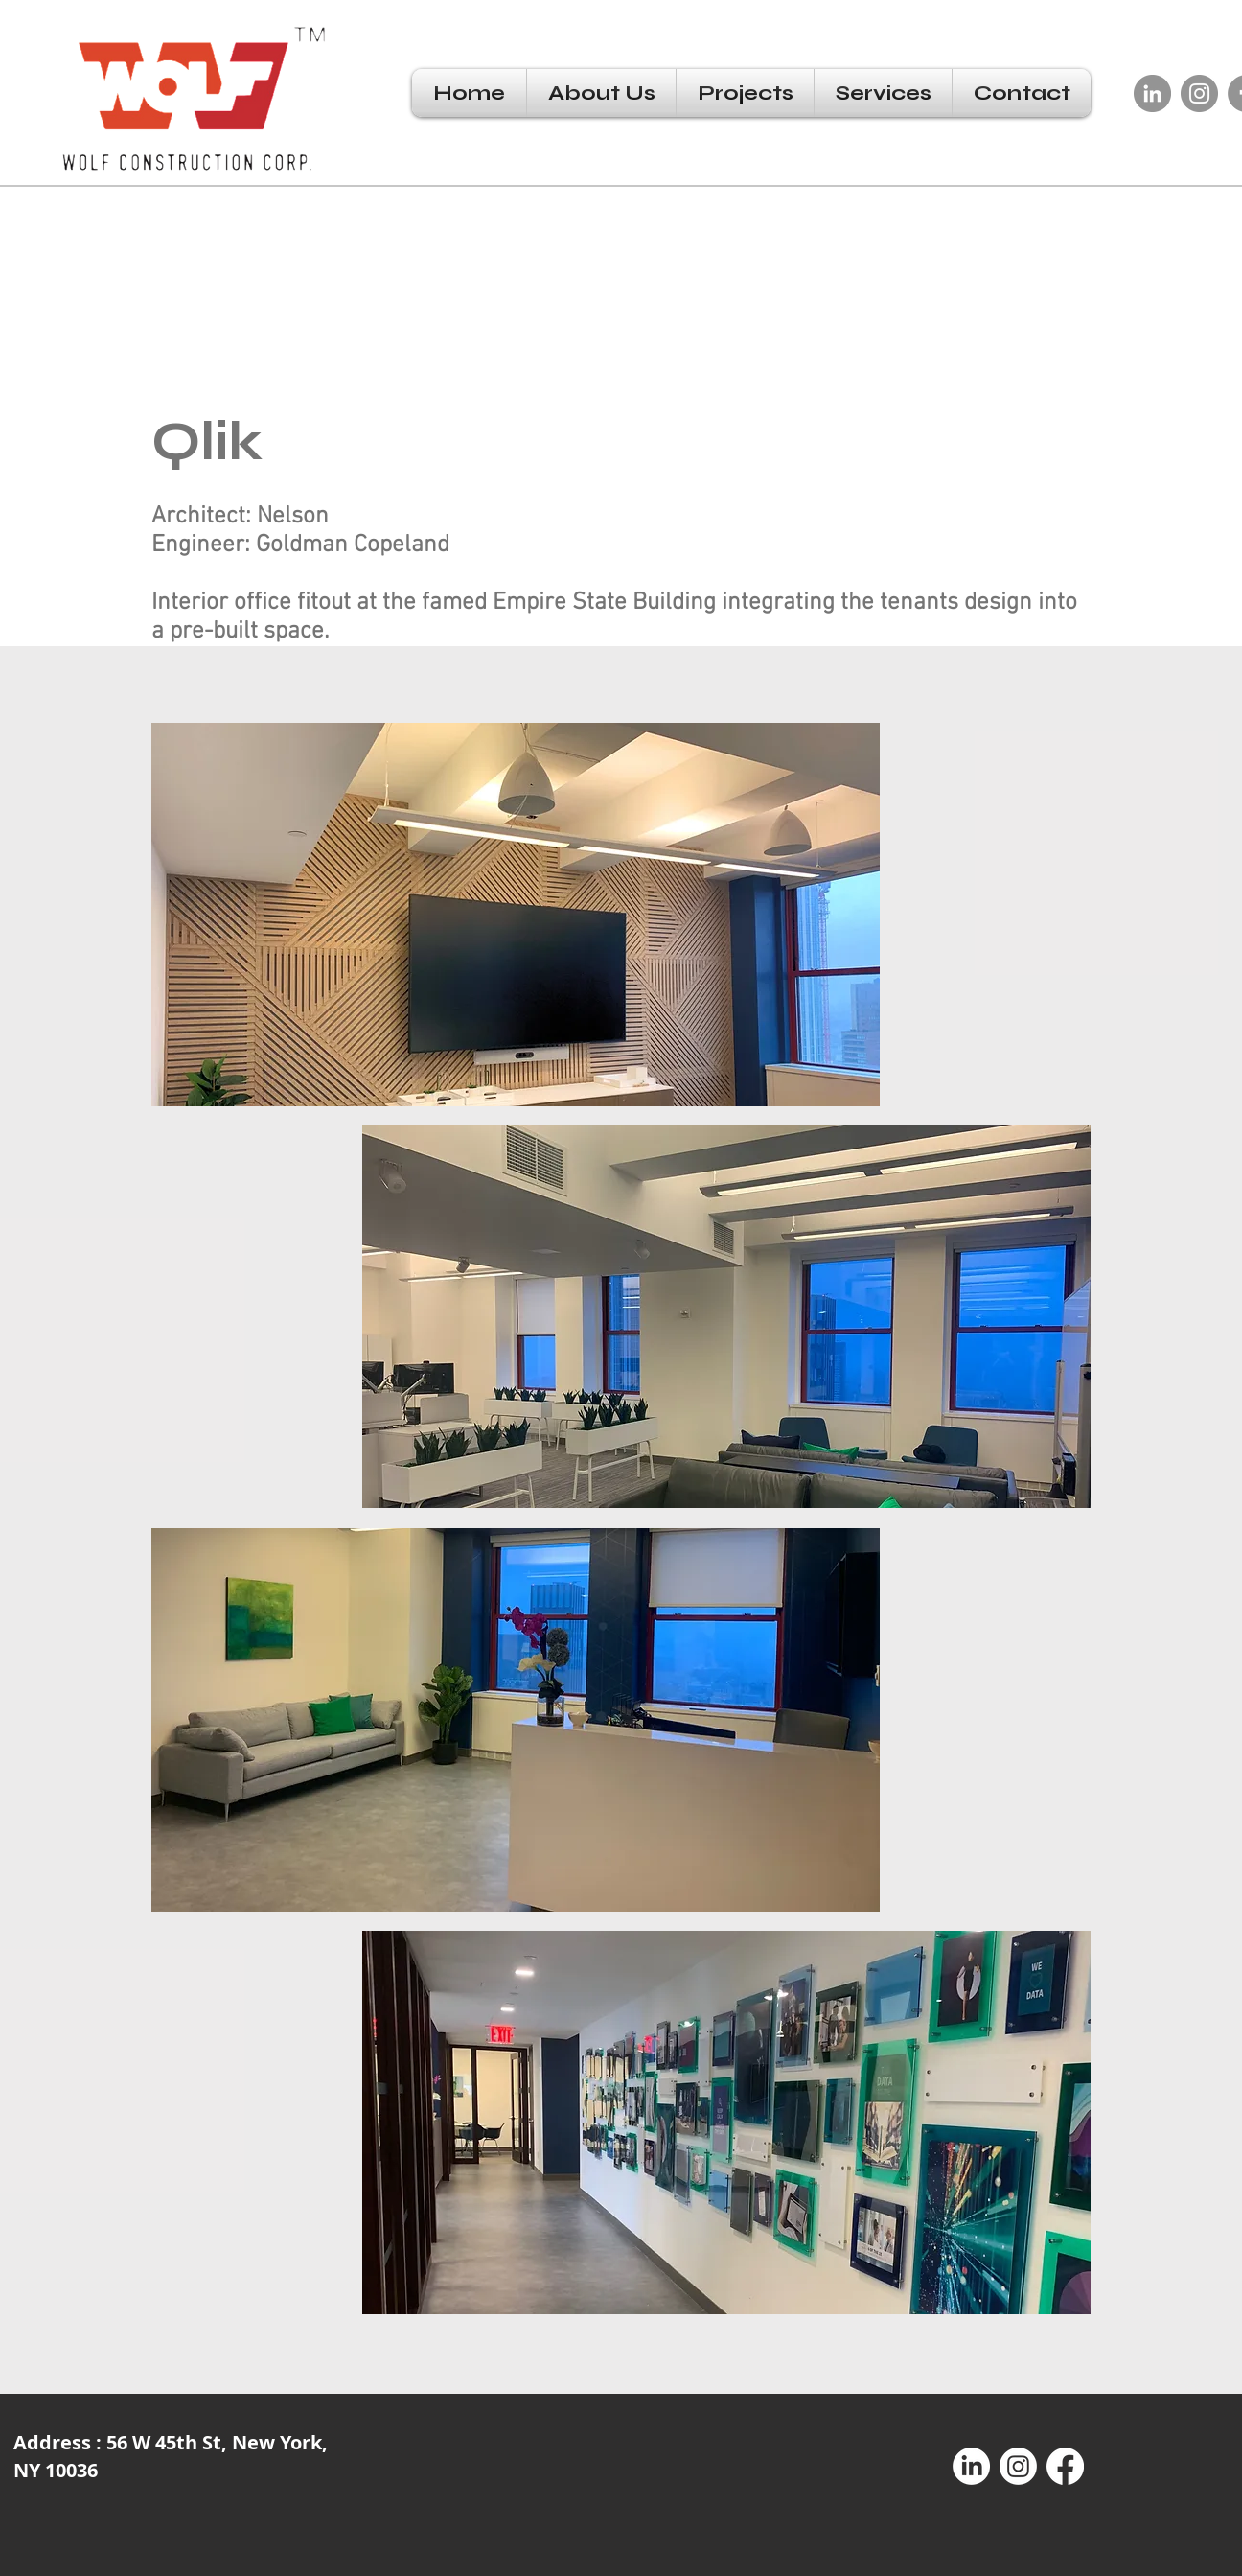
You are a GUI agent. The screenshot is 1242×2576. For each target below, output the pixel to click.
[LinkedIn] (1152, 93)
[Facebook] (1065, 2466)
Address (54, 2442)
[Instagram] (1199, 93)
